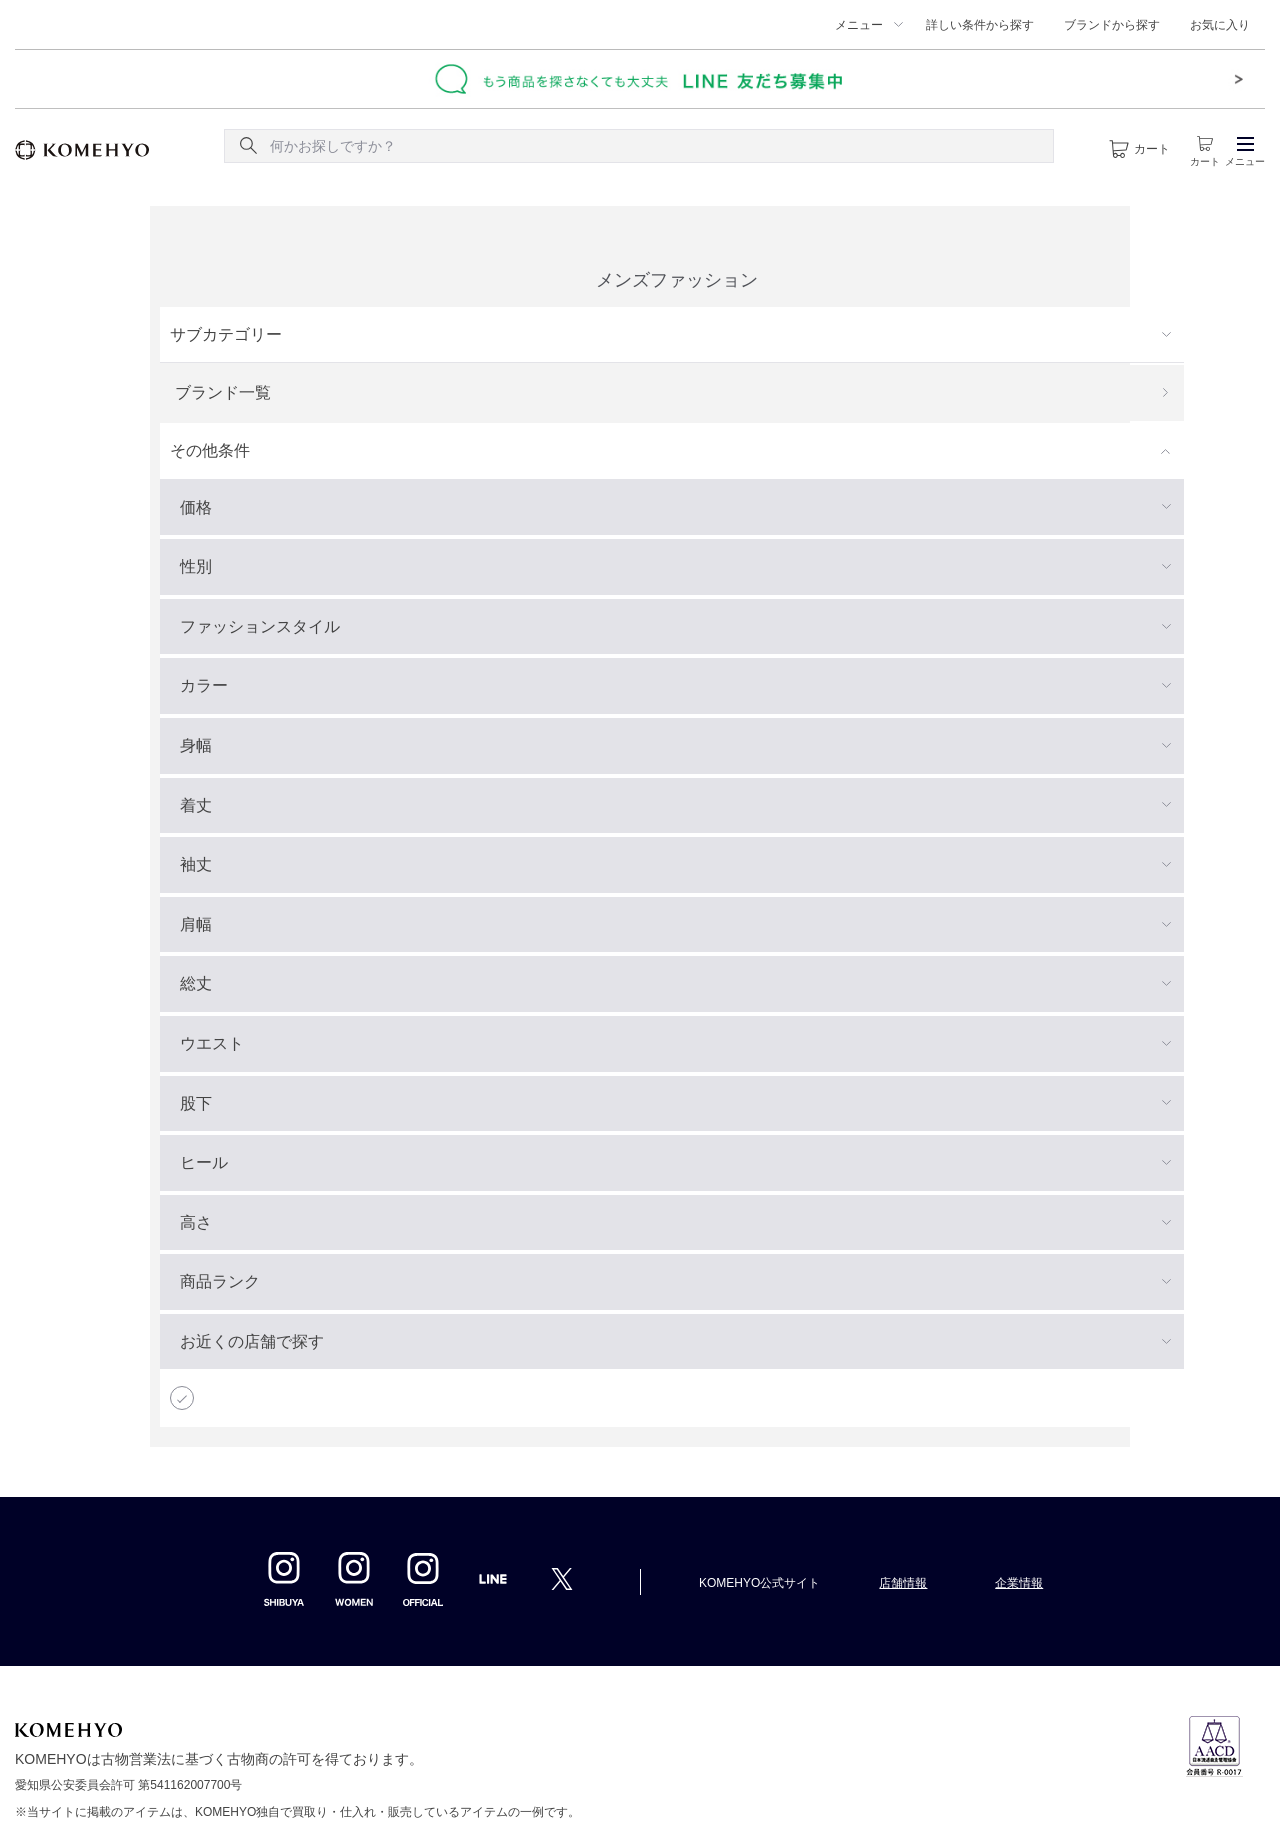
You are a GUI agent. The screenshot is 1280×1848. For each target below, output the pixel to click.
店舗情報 (903, 1583)
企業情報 (1019, 1583)
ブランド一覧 (223, 392)
